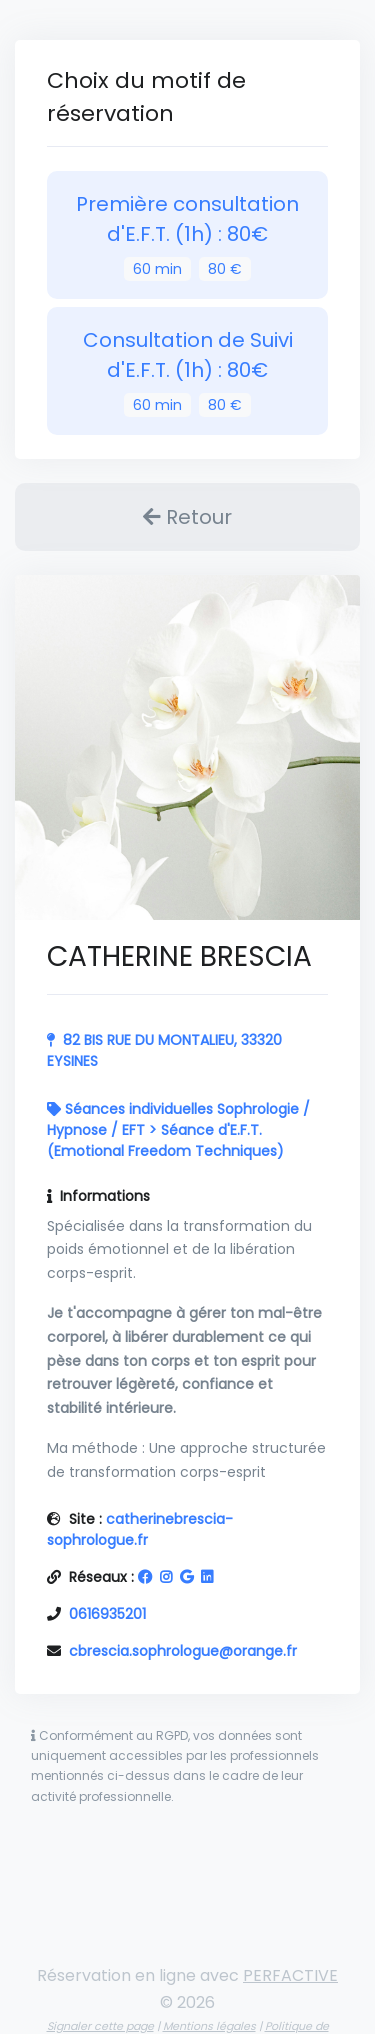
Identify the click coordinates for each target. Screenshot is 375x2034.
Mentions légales (209, 2026)
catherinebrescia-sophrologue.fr (140, 1529)
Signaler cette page (100, 2026)
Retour (187, 517)
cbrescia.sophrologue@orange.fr (183, 1651)
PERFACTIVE (290, 1975)
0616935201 (107, 1614)
